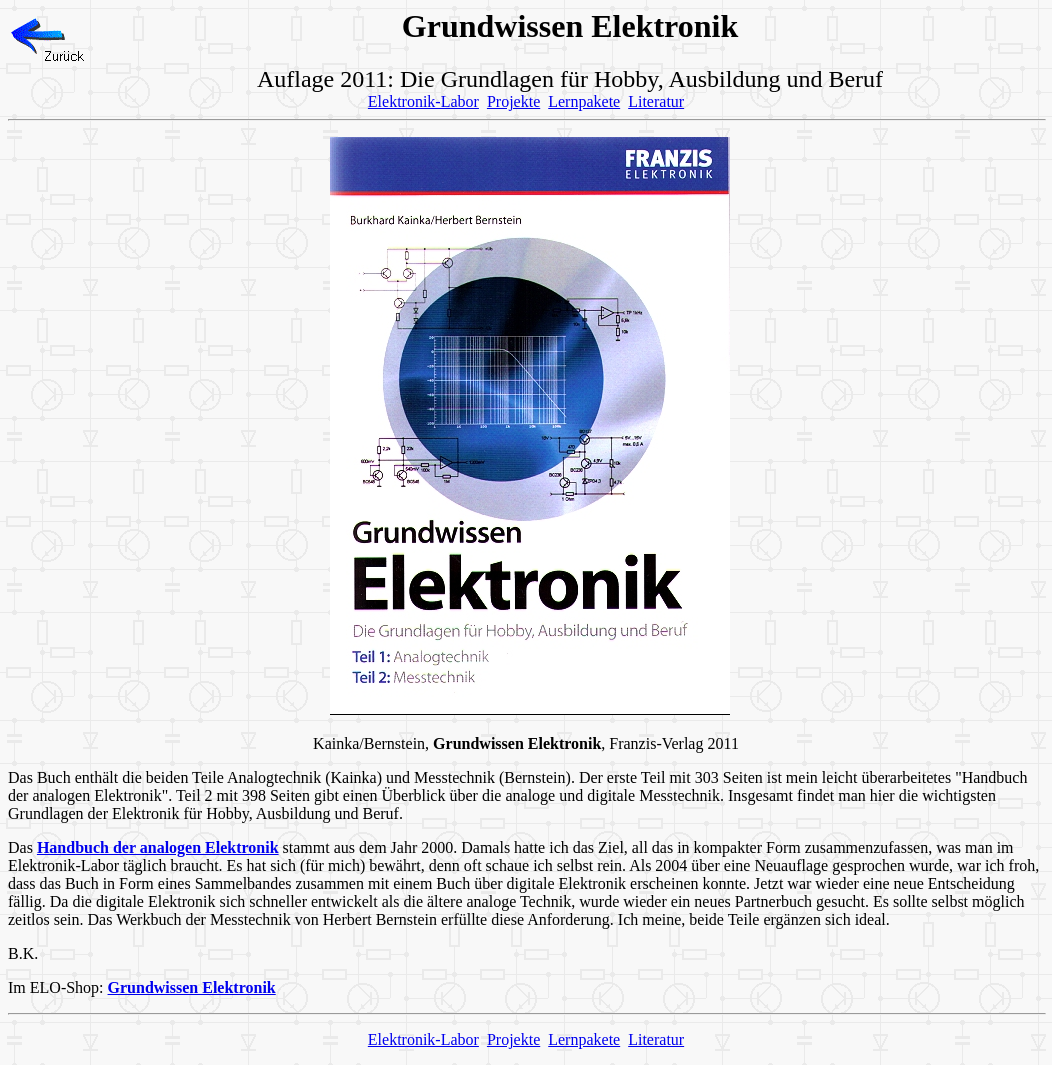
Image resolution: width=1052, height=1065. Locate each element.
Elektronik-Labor (423, 101)
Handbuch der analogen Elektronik (158, 847)
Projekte (513, 101)
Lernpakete (584, 101)
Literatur (656, 101)
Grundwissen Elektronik (192, 987)
